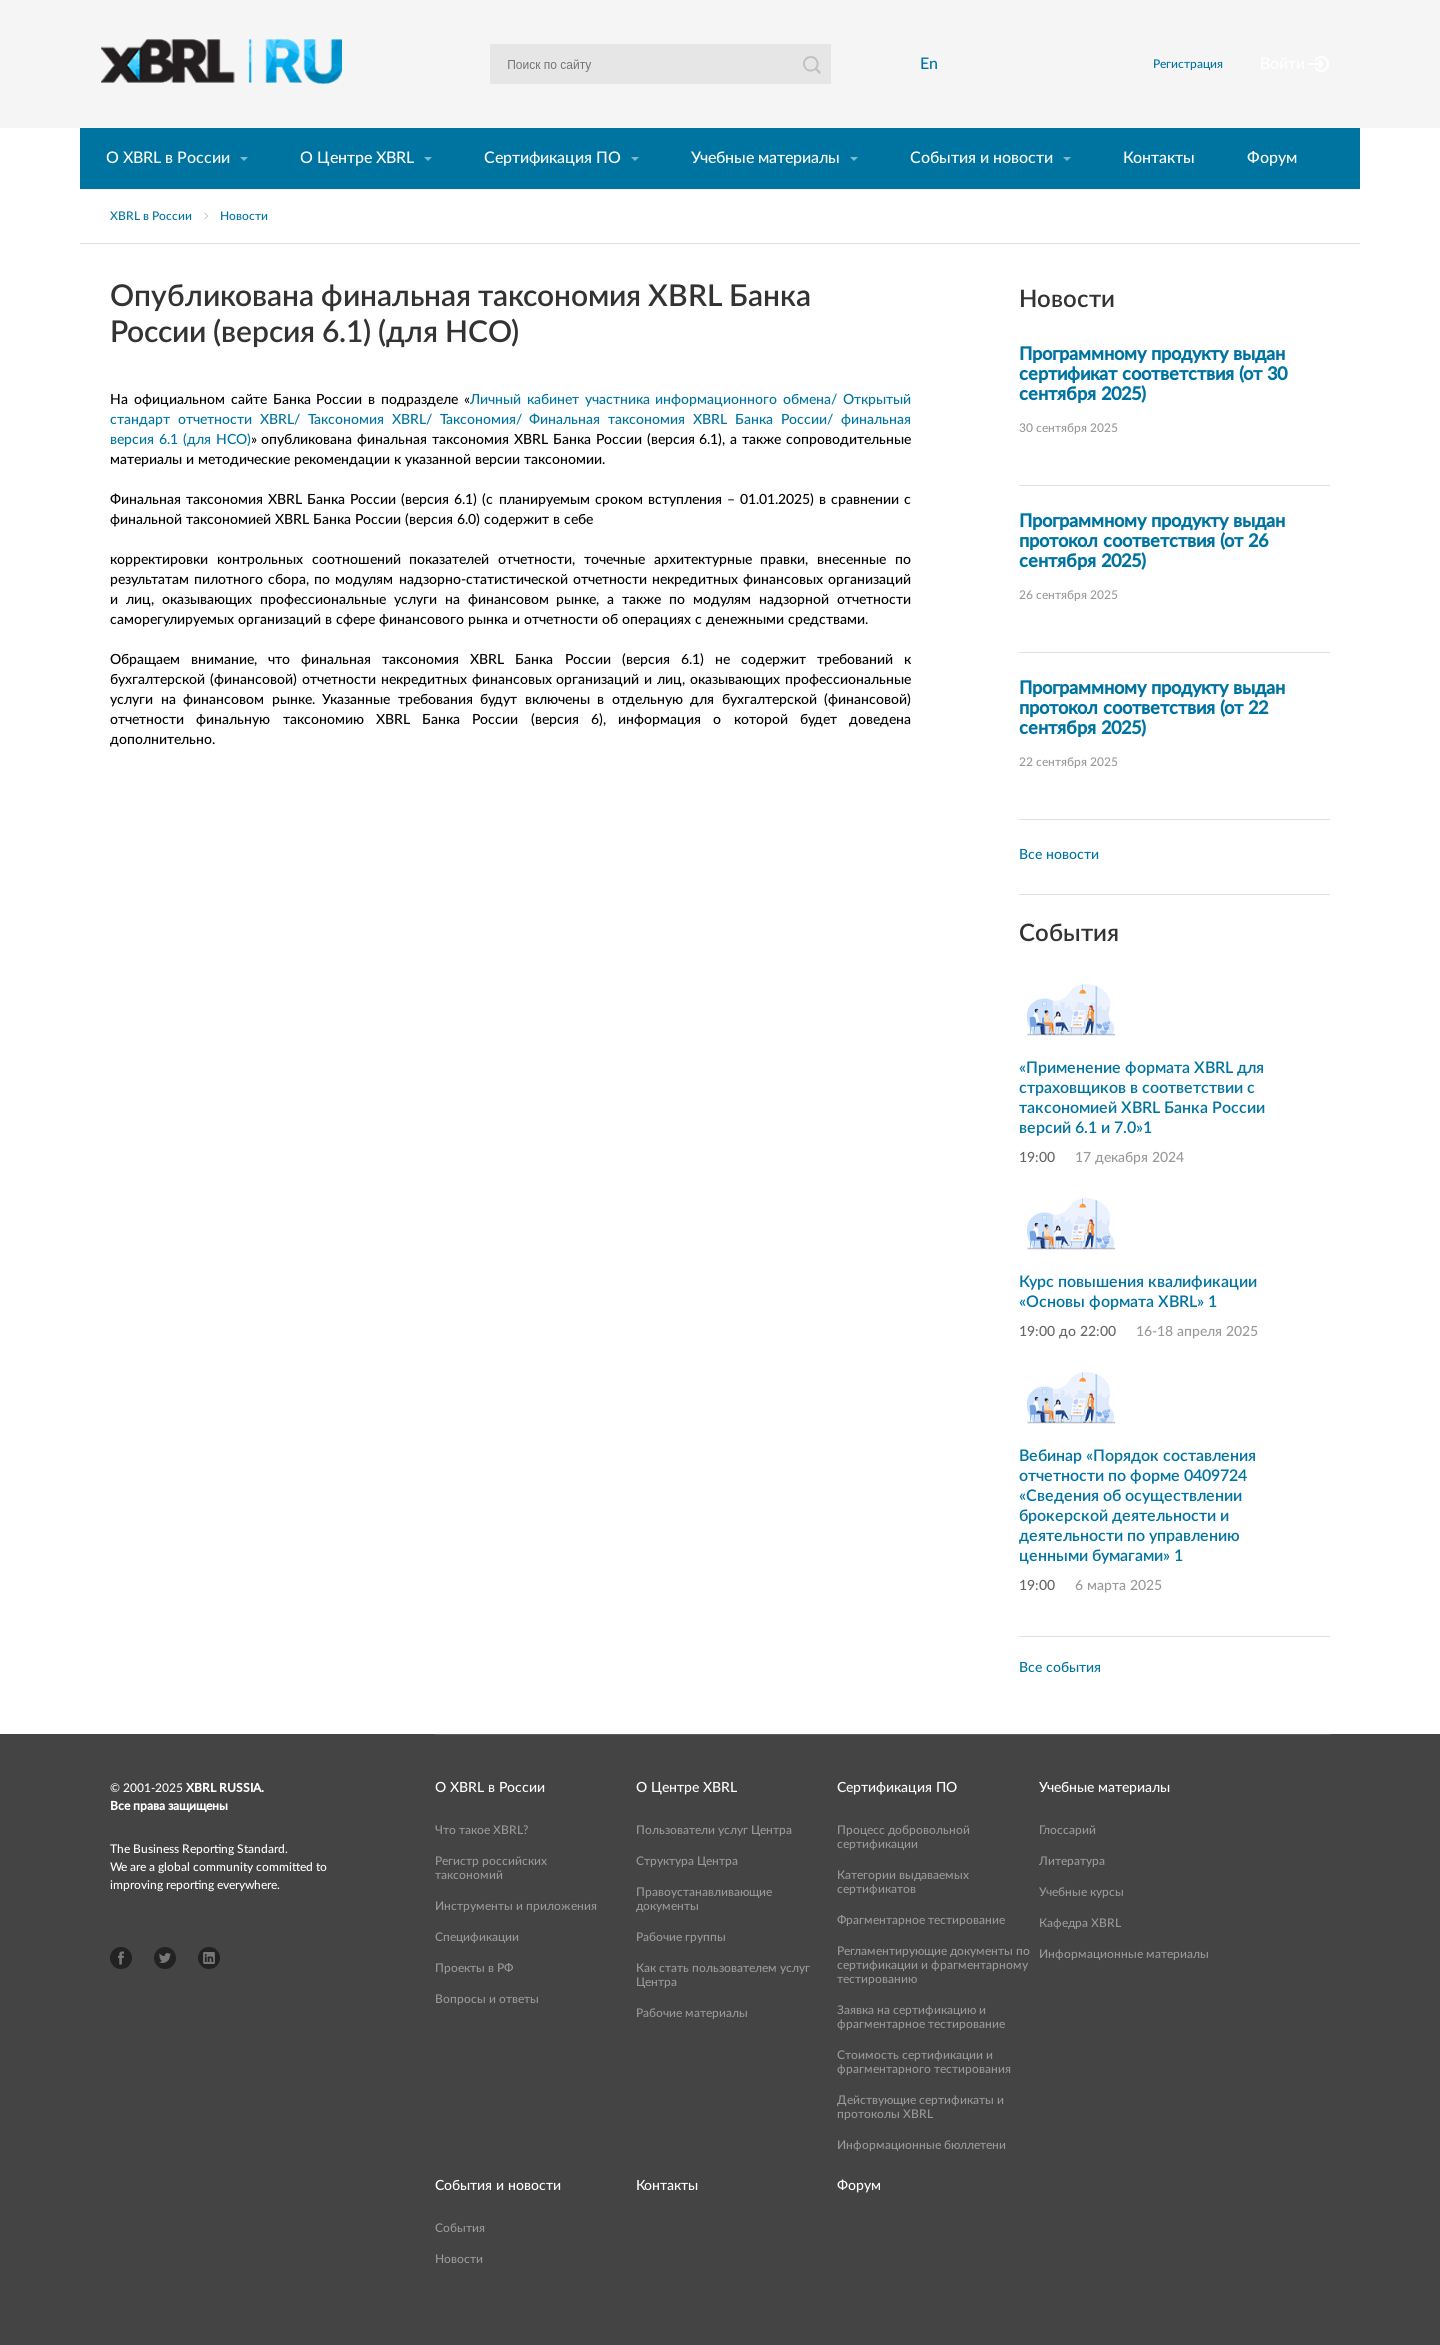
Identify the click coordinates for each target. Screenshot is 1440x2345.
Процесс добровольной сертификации (903, 1871)
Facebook (121, 1992)
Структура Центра (687, 1895)
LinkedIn (209, 1992)
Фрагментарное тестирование (921, 1954)
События (460, 2262)
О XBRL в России (168, 192)
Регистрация (1213, 81)
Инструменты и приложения (516, 1940)
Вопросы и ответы (487, 2033)
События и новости (981, 192)
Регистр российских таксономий (491, 1902)
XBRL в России (151, 250)
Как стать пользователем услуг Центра (723, 2009)
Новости (244, 250)
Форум (1272, 192)
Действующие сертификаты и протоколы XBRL (920, 2141)
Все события (1060, 1702)
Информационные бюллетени (921, 2179)
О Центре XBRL (357, 192)
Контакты (1159, 192)
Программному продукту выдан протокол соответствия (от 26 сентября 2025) (1152, 576)
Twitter (165, 1992)
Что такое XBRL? (481, 1864)
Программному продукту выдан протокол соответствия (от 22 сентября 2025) (1152, 743)
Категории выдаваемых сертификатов (903, 1916)
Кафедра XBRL (1080, 1957)
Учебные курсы (1081, 1926)
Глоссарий (1067, 1864)
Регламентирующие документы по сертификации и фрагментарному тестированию (933, 1999)
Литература (1072, 1895)
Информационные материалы (1124, 1988)
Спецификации (477, 1971)
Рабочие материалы (692, 2047)
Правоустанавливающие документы (704, 1933)
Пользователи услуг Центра (714, 1864)
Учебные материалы (765, 192)
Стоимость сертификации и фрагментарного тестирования (924, 2096)
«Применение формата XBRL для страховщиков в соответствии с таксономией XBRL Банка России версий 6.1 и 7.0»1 (1142, 1132)
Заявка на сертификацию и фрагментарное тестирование (921, 2051)
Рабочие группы (681, 1971)
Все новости (1059, 889)
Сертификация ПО (552, 192)
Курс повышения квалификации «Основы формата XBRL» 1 (1138, 1326)
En (935, 81)
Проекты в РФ (474, 2002)
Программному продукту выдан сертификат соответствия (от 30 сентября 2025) (1153, 409)
